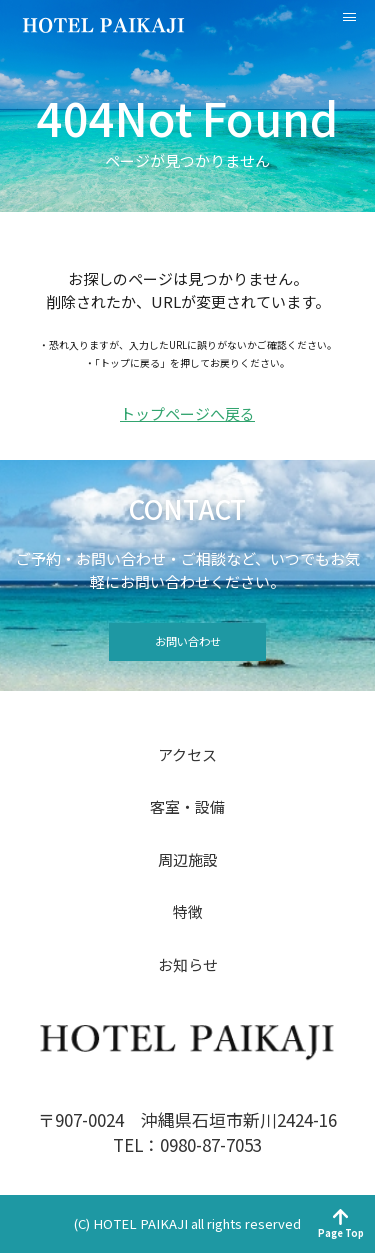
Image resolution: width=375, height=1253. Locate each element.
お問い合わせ (188, 641)
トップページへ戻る (187, 414)
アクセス (187, 754)
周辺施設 (188, 859)
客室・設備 (187, 806)
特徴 (188, 911)
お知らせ (188, 964)
